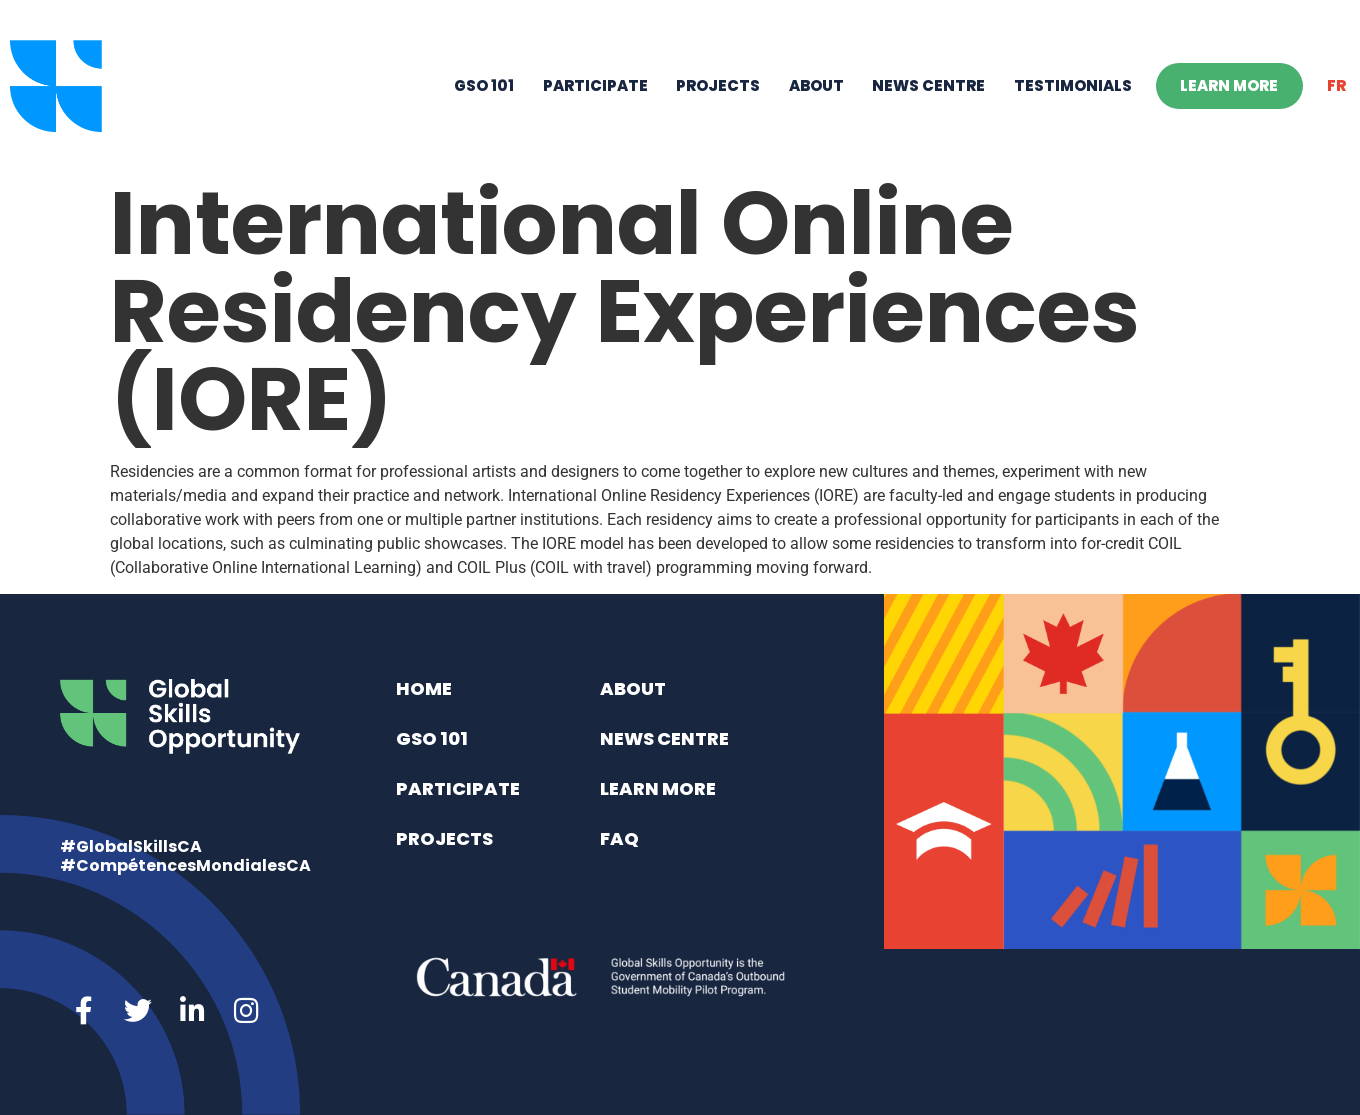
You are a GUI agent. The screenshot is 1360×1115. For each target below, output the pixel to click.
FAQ (619, 838)
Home (424, 688)
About (816, 85)
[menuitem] (1337, 86)
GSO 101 (484, 85)
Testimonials (1073, 85)
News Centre (928, 85)
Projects (718, 85)
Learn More (1229, 85)
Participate (595, 85)
